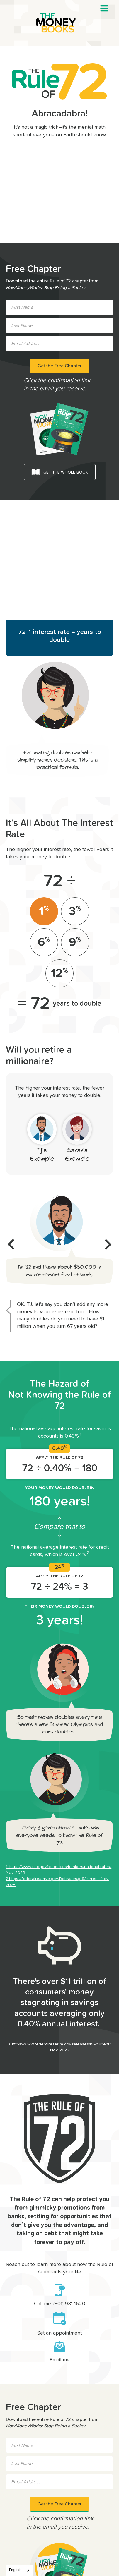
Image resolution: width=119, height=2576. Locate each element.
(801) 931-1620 (69, 2303)
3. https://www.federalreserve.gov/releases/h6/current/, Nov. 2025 (59, 2047)
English (15, 2570)
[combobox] (19, 2570)
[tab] (44, 911)
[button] (104, 8)
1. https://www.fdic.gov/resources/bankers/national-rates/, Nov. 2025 (59, 1870)
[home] (59, 23)
